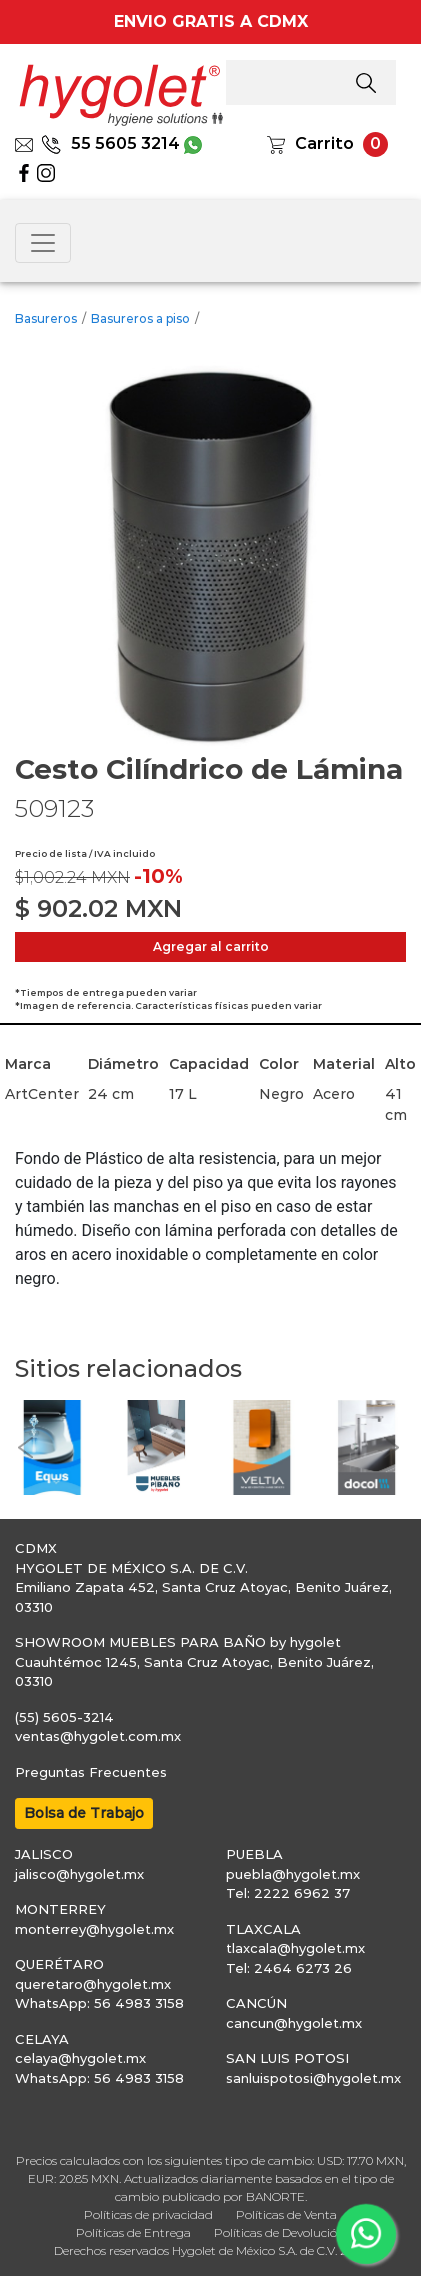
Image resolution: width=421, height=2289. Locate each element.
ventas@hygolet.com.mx (98, 1736)
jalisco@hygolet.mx (79, 1874)
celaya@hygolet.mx (80, 2058)
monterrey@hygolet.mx (94, 1929)
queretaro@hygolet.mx (93, 1984)
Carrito (324, 143)
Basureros (46, 318)
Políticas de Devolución (279, 2232)
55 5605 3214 (110, 143)
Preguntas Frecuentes (91, 1772)
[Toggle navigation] (43, 243)
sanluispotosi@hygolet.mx (313, 2078)
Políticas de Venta (286, 2214)
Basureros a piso (140, 318)
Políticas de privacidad (148, 2214)
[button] (25, 1447)
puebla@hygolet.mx (293, 1874)
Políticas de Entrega (133, 2232)
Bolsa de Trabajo (84, 1813)
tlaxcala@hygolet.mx (295, 1948)
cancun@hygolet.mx (294, 2023)
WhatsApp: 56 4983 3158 (99, 2003)
